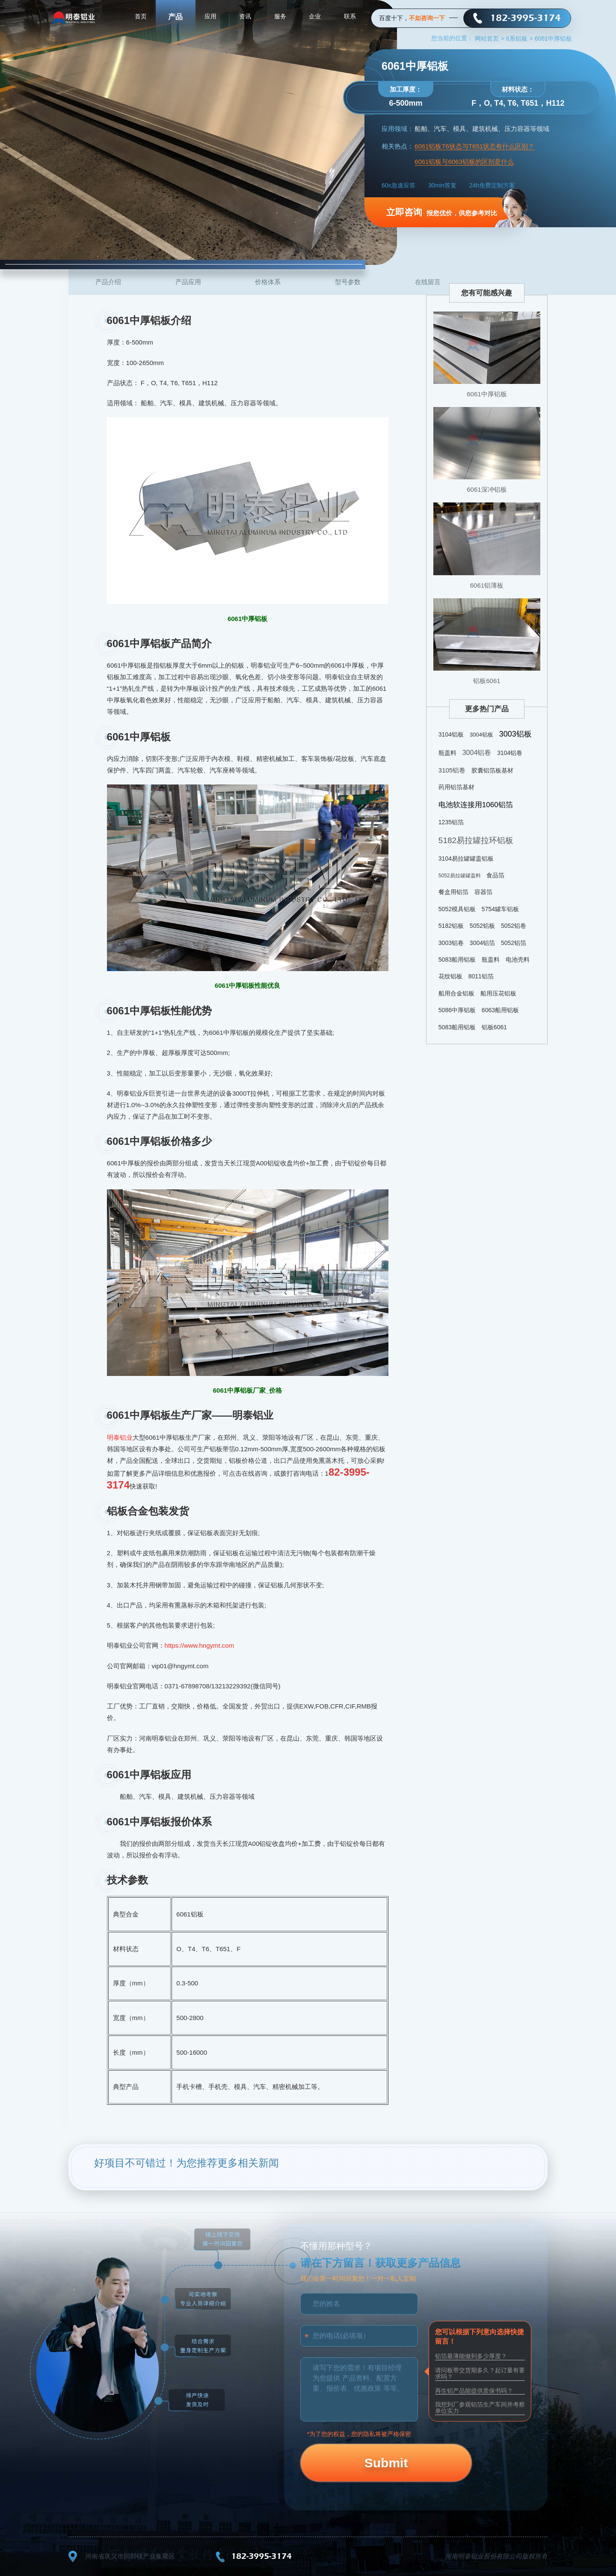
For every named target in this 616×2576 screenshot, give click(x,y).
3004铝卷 (477, 752)
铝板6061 (486, 680)
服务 (280, 17)
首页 (141, 17)
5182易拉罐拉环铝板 (475, 840)
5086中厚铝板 (457, 1010)
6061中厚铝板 (486, 394)
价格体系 (268, 281)
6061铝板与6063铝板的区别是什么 (464, 161)
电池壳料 (518, 959)
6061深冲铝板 (486, 489)
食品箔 (495, 875)
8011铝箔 (481, 976)
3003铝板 (515, 734)
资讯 (245, 17)
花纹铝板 (450, 976)
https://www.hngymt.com (199, 1645)
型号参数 (348, 281)
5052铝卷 (513, 925)
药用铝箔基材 (456, 787)
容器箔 (483, 891)
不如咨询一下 (427, 18)
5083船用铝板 (457, 959)
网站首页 (489, 38)
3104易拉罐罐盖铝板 (466, 858)
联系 (350, 17)
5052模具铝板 (457, 909)
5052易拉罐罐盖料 (459, 876)
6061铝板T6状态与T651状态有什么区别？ (474, 146)
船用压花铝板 (498, 993)
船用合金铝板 (456, 993)
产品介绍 (108, 281)
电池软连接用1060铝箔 (475, 805)
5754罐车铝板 (500, 909)
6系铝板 (519, 38)
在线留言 (428, 281)
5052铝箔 (513, 942)
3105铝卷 (451, 770)
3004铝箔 (482, 942)
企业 (315, 17)
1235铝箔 (451, 822)
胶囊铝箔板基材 (492, 770)
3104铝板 (451, 734)
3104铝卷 (509, 752)
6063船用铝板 (500, 1010)
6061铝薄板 (486, 585)
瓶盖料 (447, 752)
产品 (175, 17)
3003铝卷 (451, 942)
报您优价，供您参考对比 (441, 212)
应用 (210, 17)
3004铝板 (481, 734)
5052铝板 (482, 925)
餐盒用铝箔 (453, 891)
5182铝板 (451, 925)
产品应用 (188, 281)
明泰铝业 (120, 1437)
